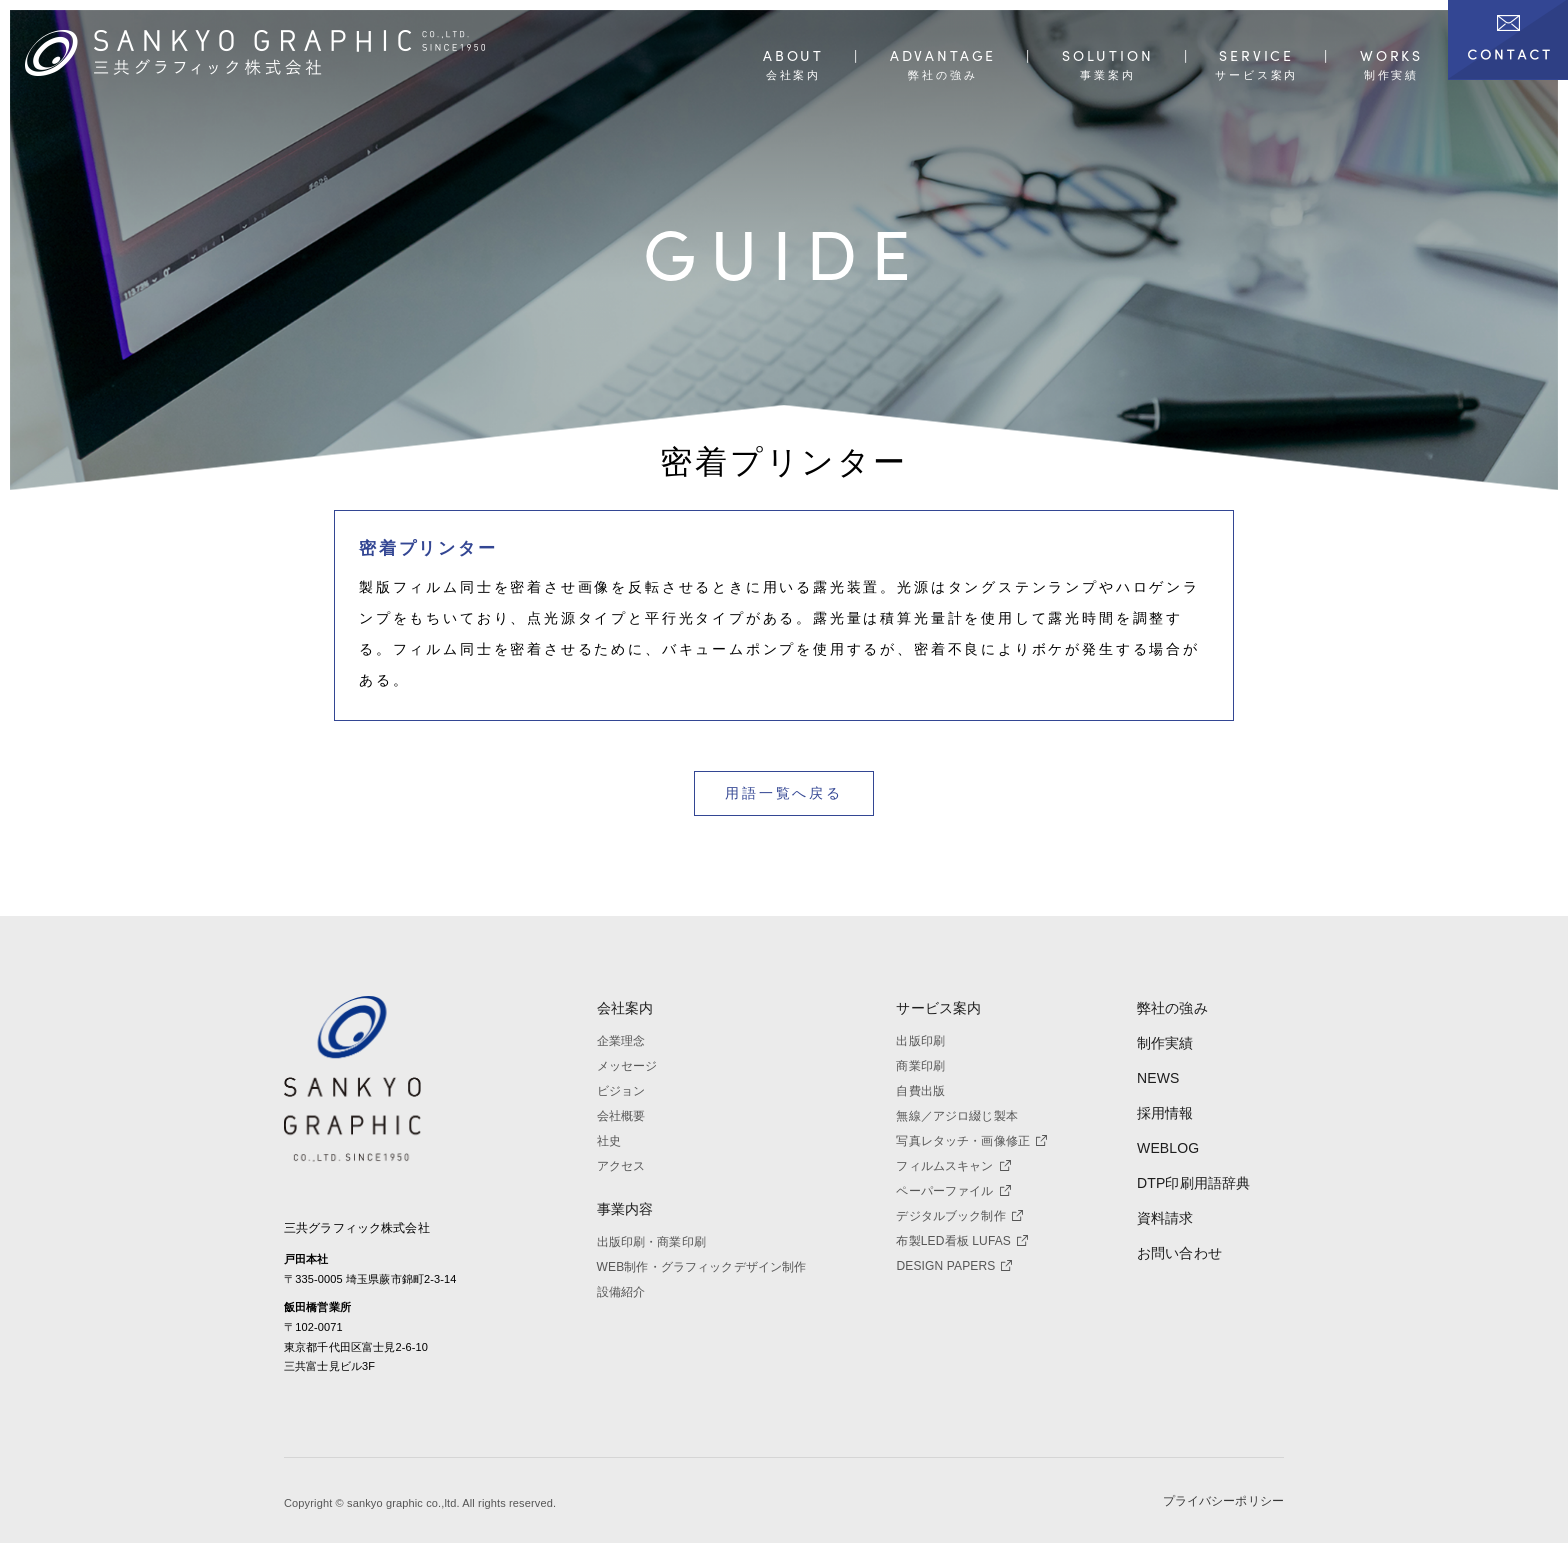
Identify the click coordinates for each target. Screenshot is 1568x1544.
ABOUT (793, 56)
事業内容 (625, 1209)
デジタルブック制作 (959, 1216)
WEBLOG (1168, 1148)
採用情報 (1165, 1113)
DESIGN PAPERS (954, 1266)
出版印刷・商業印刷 (651, 1242)
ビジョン (621, 1091)
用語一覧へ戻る (784, 793)
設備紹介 (621, 1292)
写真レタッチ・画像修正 (971, 1141)
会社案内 (625, 1008)
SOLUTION (1108, 56)
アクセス (621, 1166)
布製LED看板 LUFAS (962, 1241)
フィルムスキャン (953, 1166)
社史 (609, 1141)
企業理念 (621, 1041)
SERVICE (1256, 56)
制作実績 (1165, 1043)
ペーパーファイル (953, 1191)
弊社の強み (1172, 1008)
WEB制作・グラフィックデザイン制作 (702, 1267)
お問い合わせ (1179, 1253)
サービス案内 (938, 1008)
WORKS (1391, 56)
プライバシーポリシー (1223, 1502)
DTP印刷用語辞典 (1193, 1183)
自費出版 (920, 1091)
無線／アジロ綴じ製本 (956, 1116)
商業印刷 (920, 1066)
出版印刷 (920, 1041)
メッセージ (627, 1066)
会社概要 (621, 1116)
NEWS (1158, 1078)
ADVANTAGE (943, 56)
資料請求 (1165, 1218)
